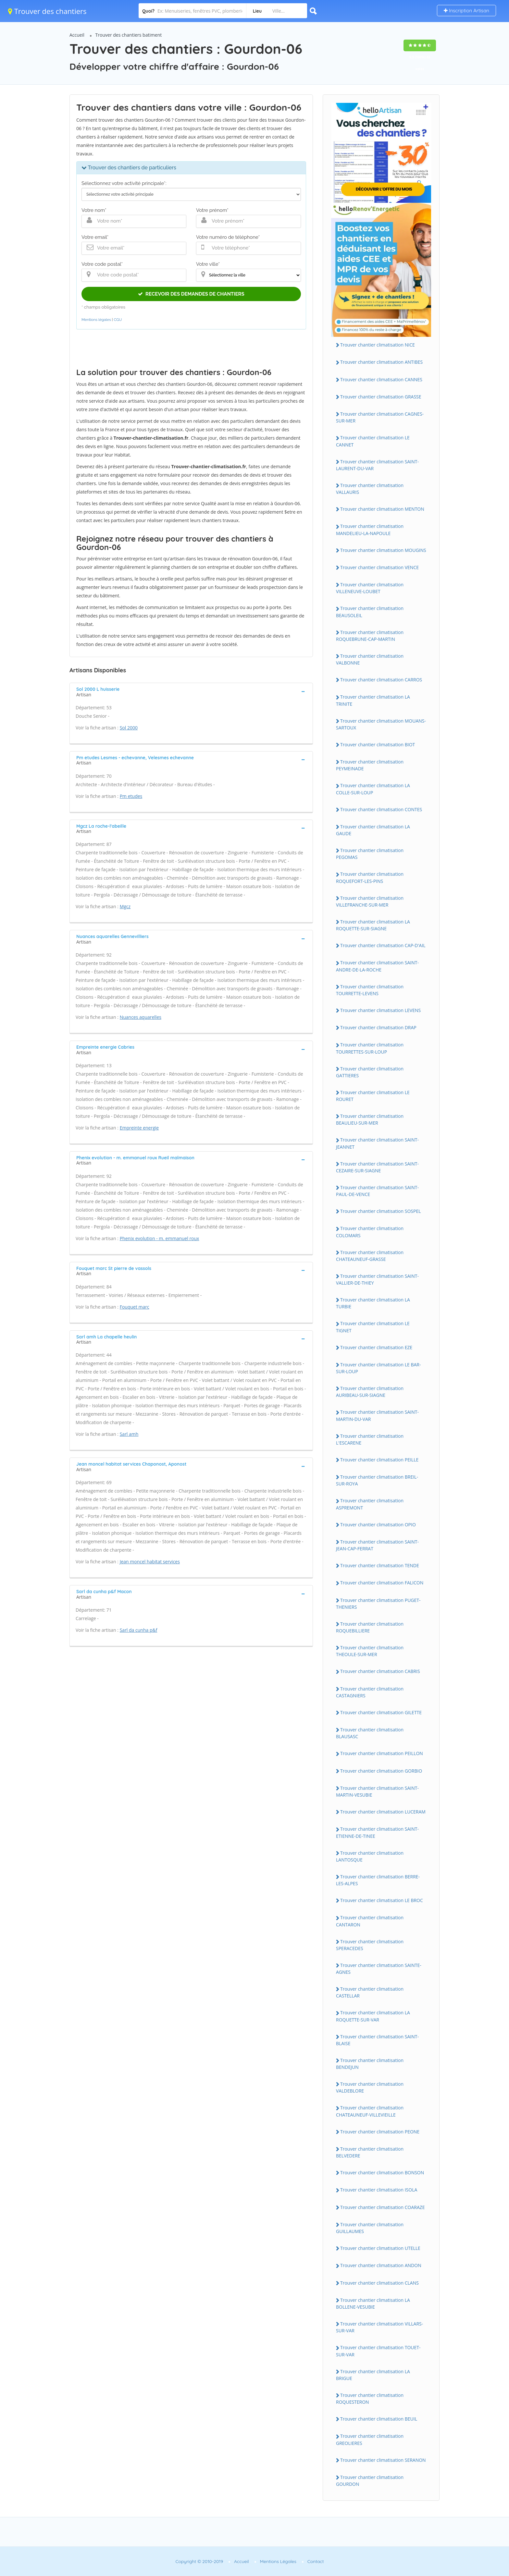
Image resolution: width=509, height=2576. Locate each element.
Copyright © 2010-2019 (199, 2561)
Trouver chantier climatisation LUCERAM (383, 1812)
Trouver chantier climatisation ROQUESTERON (369, 2398)
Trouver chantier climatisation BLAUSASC (369, 1733)
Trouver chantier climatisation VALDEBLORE (369, 2087)
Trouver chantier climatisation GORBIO (381, 1771)
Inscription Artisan (466, 10)
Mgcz (125, 906)
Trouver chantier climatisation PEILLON (381, 1753)
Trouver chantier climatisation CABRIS (380, 1671)
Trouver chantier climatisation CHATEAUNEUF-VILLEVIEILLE (369, 2111)
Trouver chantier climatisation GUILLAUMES (369, 2227)
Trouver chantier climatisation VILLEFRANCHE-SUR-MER (369, 901)
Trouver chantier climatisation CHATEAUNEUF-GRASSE (369, 1255)
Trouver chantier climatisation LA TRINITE (373, 700)
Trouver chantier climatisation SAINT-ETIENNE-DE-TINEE (377, 1832)
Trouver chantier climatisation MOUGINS (383, 550)
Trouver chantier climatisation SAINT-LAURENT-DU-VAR (377, 464)
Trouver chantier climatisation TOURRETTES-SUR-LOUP (369, 1048)
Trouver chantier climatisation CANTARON (369, 1920)
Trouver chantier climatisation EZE (376, 1347)
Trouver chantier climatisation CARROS (381, 680)
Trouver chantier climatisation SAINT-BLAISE (377, 2039)
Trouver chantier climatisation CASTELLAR (369, 1992)
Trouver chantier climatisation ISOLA (378, 2190)
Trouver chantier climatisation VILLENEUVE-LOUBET (369, 587)
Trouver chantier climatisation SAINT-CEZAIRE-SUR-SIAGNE (377, 1167)
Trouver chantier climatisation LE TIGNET (373, 1326)
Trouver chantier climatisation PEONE (379, 2132)
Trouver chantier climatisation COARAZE (382, 2207)
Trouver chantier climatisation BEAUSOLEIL (369, 611)
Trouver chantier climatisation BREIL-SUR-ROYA (377, 1480)
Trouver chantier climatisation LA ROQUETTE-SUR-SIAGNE (373, 925)
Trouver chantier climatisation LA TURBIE (373, 1303)
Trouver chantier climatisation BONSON (382, 2172)
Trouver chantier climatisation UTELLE (380, 2248)
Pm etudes (131, 796)
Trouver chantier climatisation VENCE (379, 567)
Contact (315, 2561)
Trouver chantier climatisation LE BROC (381, 1900)
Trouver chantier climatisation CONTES (381, 809)
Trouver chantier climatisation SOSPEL (380, 1211)
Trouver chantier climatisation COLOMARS (369, 1231)
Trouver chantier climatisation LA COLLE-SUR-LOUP (373, 788)
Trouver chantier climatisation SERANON (383, 2460)
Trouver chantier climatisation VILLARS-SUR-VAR (379, 2327)
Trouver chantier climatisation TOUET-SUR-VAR (378, 2350)
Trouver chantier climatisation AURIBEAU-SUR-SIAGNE (369, 1391)
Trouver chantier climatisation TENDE (379, 1565)
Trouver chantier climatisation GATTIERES (369, 1072)
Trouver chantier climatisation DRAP (378, 1027)
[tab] (191, 691)
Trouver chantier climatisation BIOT (377, 744)
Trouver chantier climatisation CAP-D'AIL (383, 945)
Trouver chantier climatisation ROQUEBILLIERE (369, 1627)
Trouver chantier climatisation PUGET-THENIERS (378, 1603)
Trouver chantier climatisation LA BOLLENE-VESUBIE (373, 2303)
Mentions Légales (278, 2561)
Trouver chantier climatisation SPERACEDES (369, 1944)
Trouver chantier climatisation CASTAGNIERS (369, 1692)
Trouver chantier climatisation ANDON (380, 2265)
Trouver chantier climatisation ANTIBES (381, 362)
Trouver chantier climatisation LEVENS (380, 1010)
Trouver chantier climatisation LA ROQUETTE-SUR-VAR (373, 2015)
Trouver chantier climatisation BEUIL (378, 2419)
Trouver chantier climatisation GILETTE (381, 1712)
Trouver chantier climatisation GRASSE (380, 397)
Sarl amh (129, 1434)
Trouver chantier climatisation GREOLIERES (369, 2439)
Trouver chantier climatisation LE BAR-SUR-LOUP (378, 1367)
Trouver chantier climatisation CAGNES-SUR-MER (380, 417)
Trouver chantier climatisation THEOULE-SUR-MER (369, 1650)
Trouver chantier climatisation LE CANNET (373, 440)
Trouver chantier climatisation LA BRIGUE (373, 2374)
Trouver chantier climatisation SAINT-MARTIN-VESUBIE (377, 1791)
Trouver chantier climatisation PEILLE (379, 1460)
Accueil (76, 35)
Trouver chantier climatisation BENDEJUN (369, 2063)
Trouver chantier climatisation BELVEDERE (369, 2152)
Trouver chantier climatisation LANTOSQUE (369, 1856)
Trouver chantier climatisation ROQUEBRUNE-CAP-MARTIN (369, 635)
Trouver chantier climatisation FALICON (381, 1583)
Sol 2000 (129, 728)
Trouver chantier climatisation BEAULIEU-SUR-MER (369, 1119)
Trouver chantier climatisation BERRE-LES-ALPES (378, 1880)
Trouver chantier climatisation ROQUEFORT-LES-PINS (369, 877)
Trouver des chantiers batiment (128, 35)
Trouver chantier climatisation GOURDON (369, 2480)
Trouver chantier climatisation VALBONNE (369, 659)
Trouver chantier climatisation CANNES (381, 379)
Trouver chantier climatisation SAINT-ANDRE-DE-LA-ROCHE (377, 965)
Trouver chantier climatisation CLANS (379, 2283)
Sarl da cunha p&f (138, 1630)
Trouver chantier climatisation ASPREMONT (369, 1503)
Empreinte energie (139, 1128)
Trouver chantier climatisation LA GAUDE (373, 830)
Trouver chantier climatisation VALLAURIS (369, 488)
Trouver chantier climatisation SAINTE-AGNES (378, 1968)
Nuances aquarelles (140, 1017)
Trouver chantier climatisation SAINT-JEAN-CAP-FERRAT (377, 1545)
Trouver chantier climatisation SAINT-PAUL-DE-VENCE (377, 1190)
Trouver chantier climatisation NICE (377, 345)
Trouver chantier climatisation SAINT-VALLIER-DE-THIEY (377, 1279)
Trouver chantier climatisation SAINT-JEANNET (377, 1143)
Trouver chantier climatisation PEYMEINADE (369, 765)
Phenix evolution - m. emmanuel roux (159, 1238)
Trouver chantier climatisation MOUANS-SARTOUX (381, 724)
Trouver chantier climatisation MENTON (382, 509)
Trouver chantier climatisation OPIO (378, 1524)
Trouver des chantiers (47, 11)
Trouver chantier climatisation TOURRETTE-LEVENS (369, 989)
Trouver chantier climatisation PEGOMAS (369, 853)
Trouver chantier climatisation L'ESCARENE (369, 1439)
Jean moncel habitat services (150, 1561)
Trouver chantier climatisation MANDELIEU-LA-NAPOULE (369, 529)
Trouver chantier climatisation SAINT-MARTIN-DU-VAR (377, 1415)
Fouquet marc (134, 1307)
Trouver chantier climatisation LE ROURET (373, 1095)
